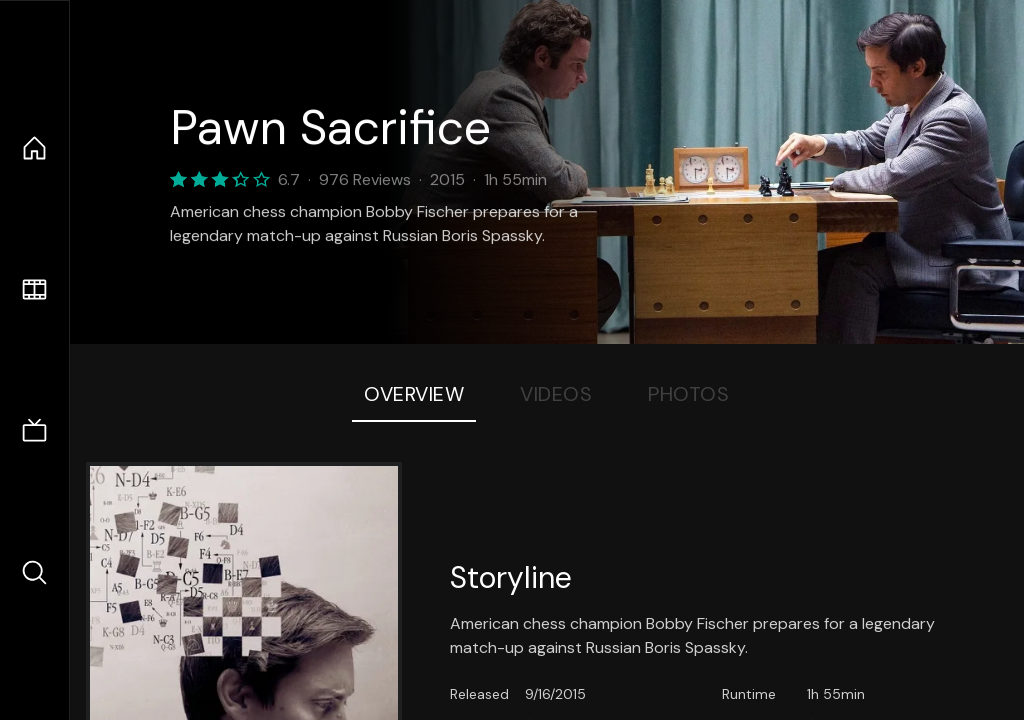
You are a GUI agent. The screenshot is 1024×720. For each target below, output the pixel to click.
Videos (556, 394)
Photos (688, 394)
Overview (414, 394)
